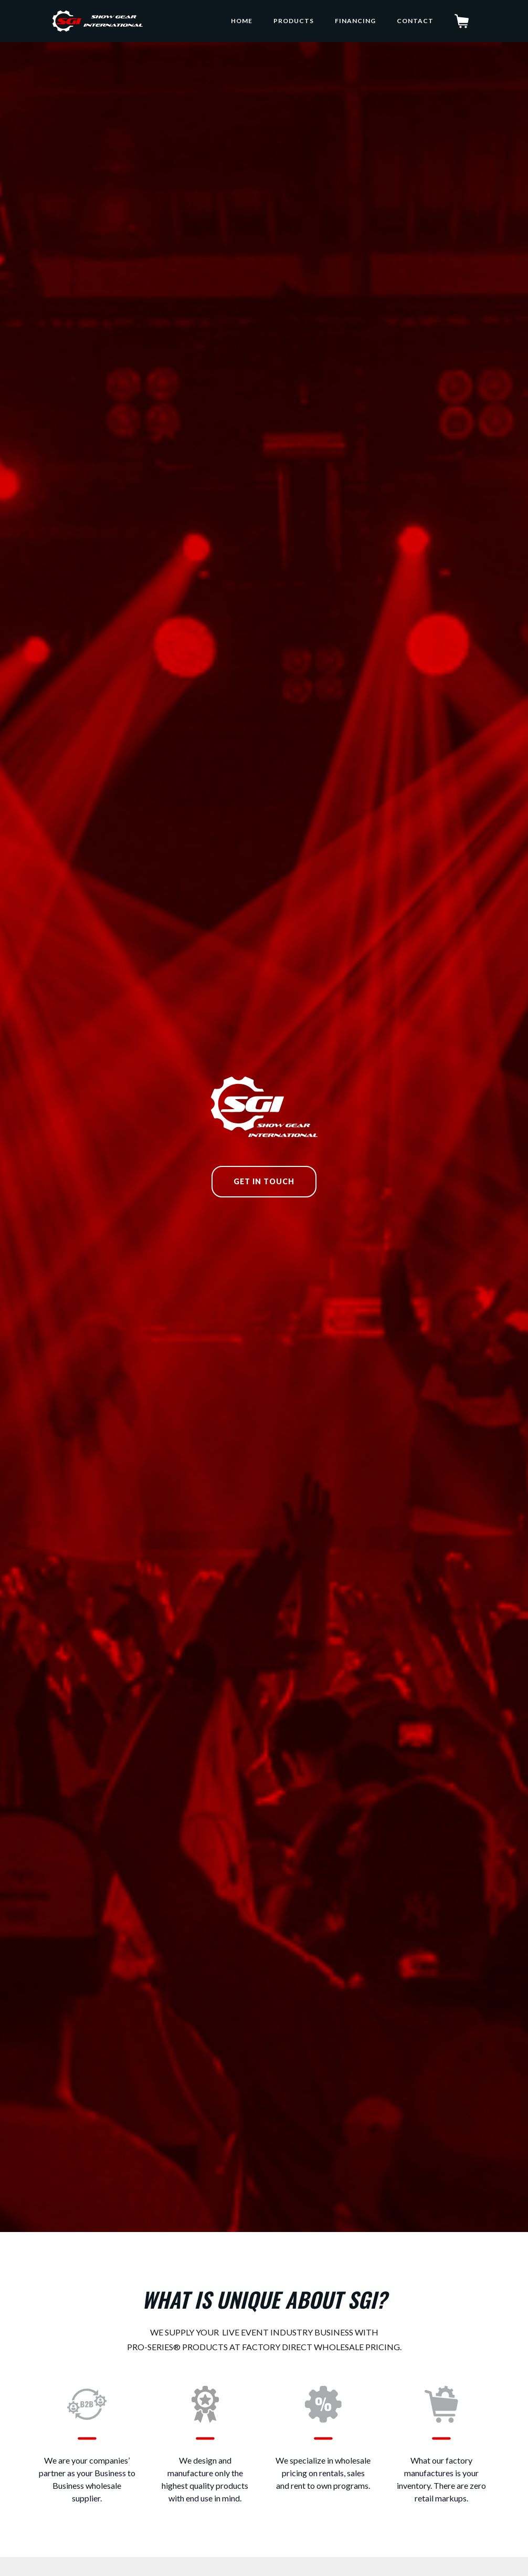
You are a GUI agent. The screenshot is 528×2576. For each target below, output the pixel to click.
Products (293, 21)
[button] (465, 21)
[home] (97, 21)
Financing (355, 21)
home (241, 21)
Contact (415, 21)
